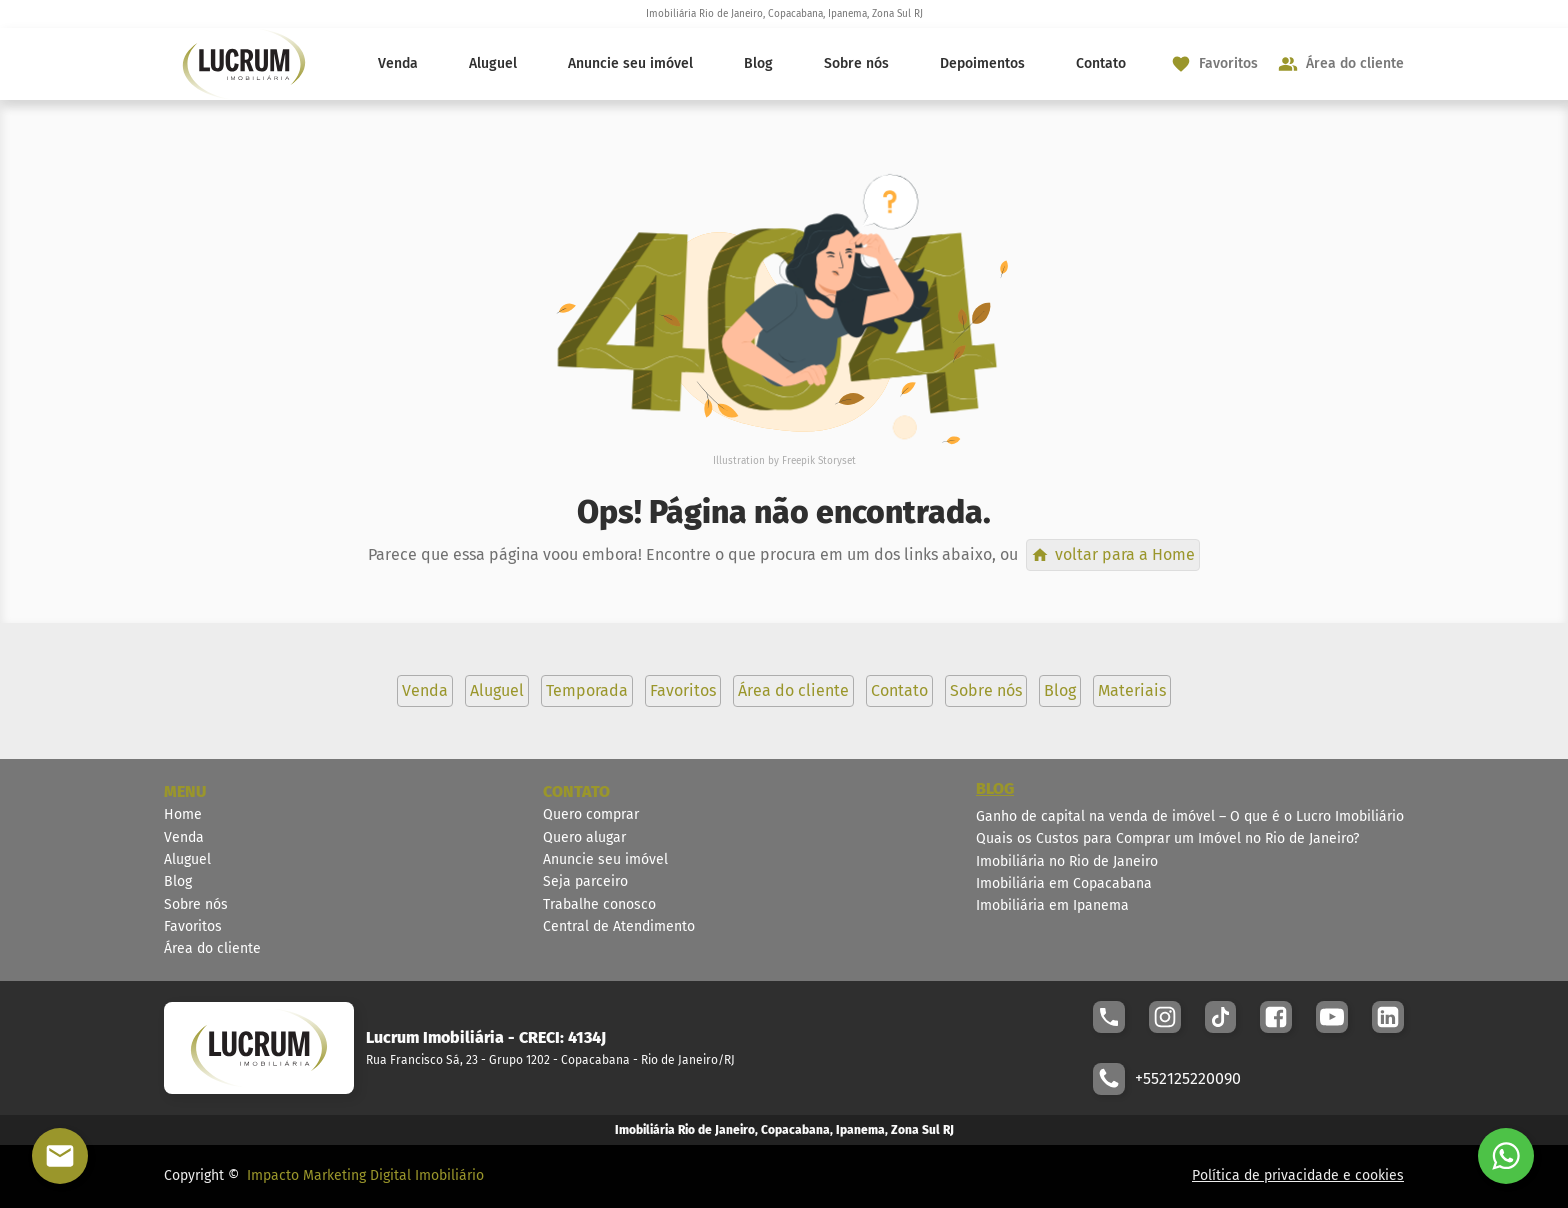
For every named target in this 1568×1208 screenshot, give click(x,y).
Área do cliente (212, 948)
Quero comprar (591, 814)
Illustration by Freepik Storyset (784, 461)
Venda (398, 63)
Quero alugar (584, 837)
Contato (1101, 63)
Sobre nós (856, 63)
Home (183, 814)
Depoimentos (982, 63)
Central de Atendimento (619, 926)
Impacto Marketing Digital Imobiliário (365, 1175)
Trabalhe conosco (599, 904)
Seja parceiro (585, 881)
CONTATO (576, 791)
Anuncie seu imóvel (630, 63)
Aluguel (493, 63)
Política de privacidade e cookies (1298, 1175)
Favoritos (193, 926)
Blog (758, 63)
